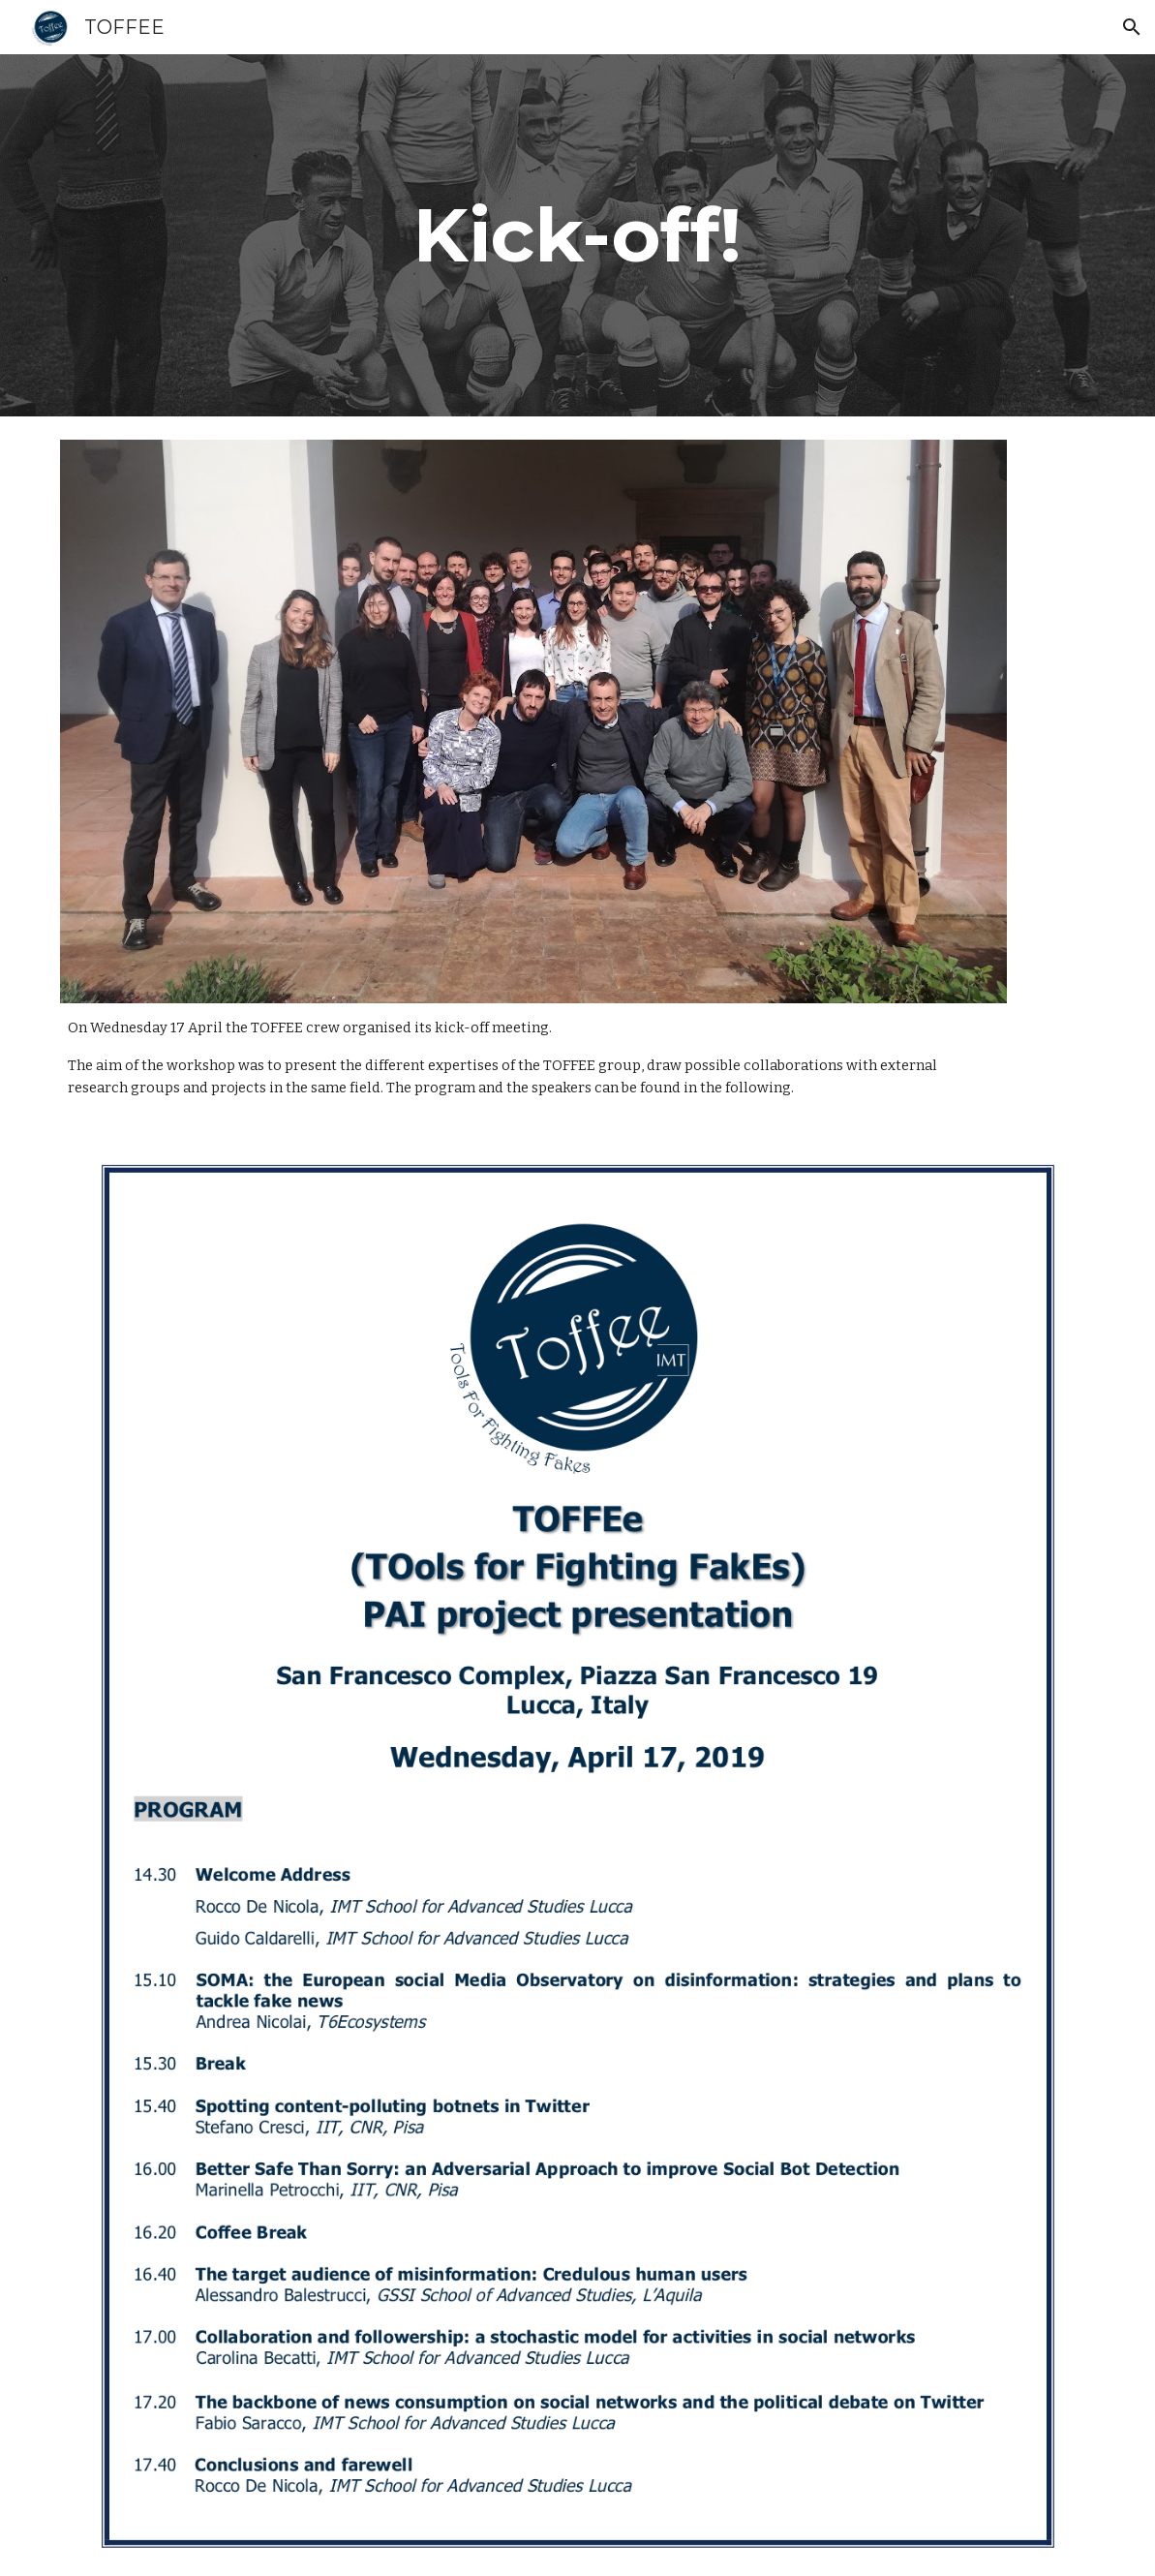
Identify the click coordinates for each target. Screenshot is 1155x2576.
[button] (1132, 27)
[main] (578, 235)
